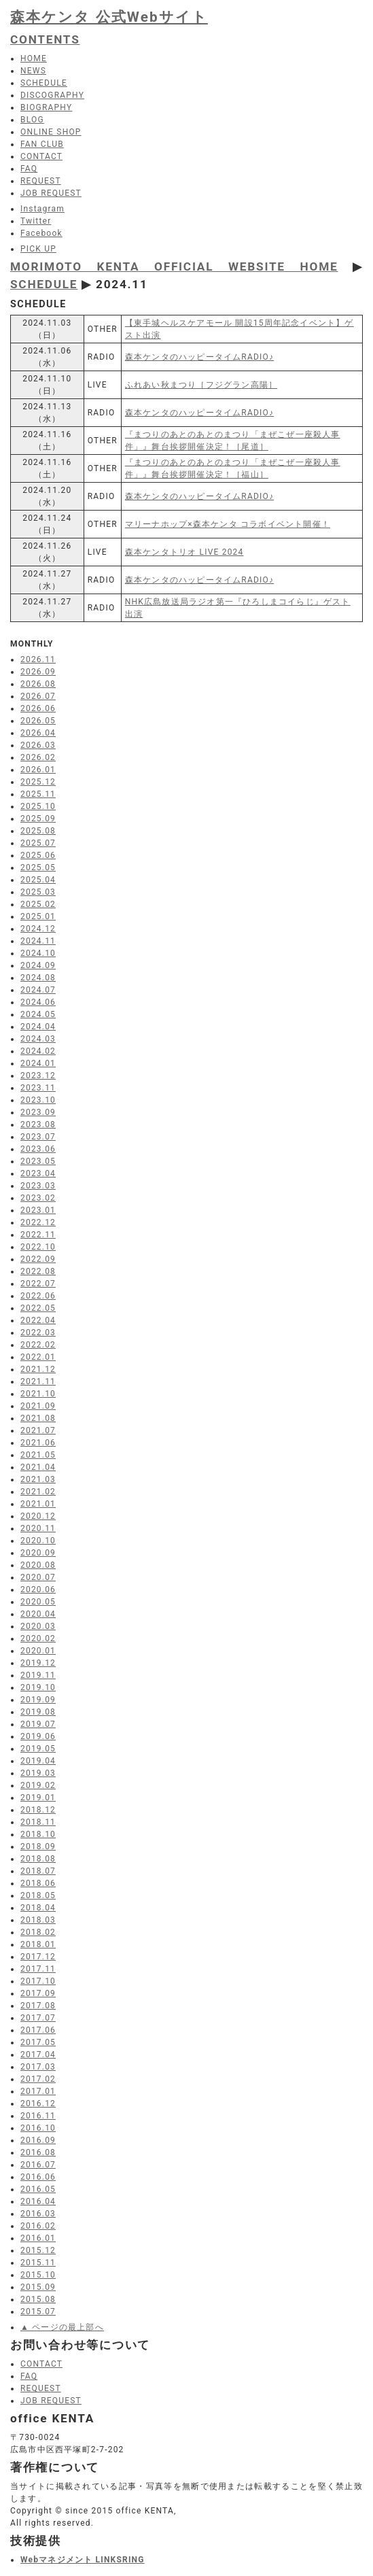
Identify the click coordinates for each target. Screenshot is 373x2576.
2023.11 (38, 1088)
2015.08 (38, 2299)
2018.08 (38, 1859)
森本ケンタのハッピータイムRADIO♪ (199, 357)
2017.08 (38, 2005)
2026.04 (38, 733)
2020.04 (38, 1614)
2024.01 (38, 1063)
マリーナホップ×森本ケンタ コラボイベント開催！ (227, 524)
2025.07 (38, 843)
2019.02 (38, 1785)
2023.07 (38, 1136)
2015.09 (38, 2287)
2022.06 (38, 1296)
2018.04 (38, 1907)
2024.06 (38, 1002)
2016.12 (38, 2103)
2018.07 (38, 1871)
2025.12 (38, 782)
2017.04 (38, 2054)
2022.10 (38, 1247)
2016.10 (38, 2128)
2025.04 (38, 880)
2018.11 (38, 1822)
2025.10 (38, 806)
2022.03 (38, 1332)
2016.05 (38, 2189)
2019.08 (38, 1712)
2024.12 (38, 928)
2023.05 (38, 1161)
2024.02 (38, 1051)
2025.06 (38, 855)
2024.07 (38, 990)
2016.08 (38, 2152)
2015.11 (38, 2262)
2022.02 (38, 1345)
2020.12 (38, 1516)
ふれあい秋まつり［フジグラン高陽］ (201, 385)
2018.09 (38, 1846)
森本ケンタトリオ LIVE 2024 (184, 552)
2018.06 (38, 1883)
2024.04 (38, 1026)
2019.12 (38, 1663)
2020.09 (38, 1553)
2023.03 (38, 1185)
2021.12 (38, 1369)
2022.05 (38, 1308)
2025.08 (38, 831)
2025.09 (38, 818)
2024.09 (38, 965)
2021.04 (38, 1467)
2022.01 (38, 1357)
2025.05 (38, 867)
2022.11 (38, 1234)
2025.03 (38, 892)
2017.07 (38, 2018)
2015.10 (38, 2275)
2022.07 (38, 1283)
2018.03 (38, 1920)
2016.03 (38, 2213)
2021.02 (38, 1491)
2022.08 (38, 1271)
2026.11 (38, 659)
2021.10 (38, 1393)
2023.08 (38, 1124)
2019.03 (38, 1773)
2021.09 (38, 1406)
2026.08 (38, 684)
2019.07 (38, 1724)
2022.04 (38, 1320)
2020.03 (38, 1626)
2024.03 (38, 1039)
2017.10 (38, 1981)
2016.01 (38, 2238)
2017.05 (38, 2042)
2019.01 (38, 1797)
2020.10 (38, 1540)
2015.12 (38, 2250)
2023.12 (38, 1075)
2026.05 (38, 720)
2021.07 (38, 1430)
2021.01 (38, 1504)
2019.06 (38, 1736)
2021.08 (38, 1418)
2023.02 (38, 1198)
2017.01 (38, 2091)
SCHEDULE (43, 284)
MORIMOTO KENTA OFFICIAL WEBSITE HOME (174, 266)
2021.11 (38, 1381)
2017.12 (38, 1956)
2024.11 (38, 941)
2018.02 (38, 1932)
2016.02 (38, 2226)
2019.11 (38, 1675)
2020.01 (38, 1650)
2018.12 (38, 1810)
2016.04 (38, 2201)
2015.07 (38, 2311)
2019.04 (38, 1761)
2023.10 (38, 1100)
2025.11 (38, 794)
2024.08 (38, 977)
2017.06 (38, 2030)
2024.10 (38, 953)
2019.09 (38, 1699)
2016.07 (38, 2164)
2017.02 (38, 2079)
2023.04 (38, 1173)
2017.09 (38, 1993)
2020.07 (38, 1577)
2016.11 (38, 2115)
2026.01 (38, 769)
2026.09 (38, 671)
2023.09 (38, 1112)
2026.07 (38, 696)
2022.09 (38, 1259)
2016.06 (38, 2177)
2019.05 (38, 1748)
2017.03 (38, 2067)
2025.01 (38, 916)
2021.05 (38, 1455)
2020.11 (38, 1528)
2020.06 (38, 1589)
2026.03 (38, 745)
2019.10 (38, 1687)
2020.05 (38, 1602)
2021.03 (38, 1479)
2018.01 (38, 1944)
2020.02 (38, 1638)
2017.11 (38, 1969)
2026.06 (38, 708)
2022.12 (38, 1222)
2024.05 (38, 1014)
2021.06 (38, 1442)
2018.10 (38, 1834)
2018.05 (38, 1895)
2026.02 (38, 757)
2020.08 (38, 1565)
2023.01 (38, 1210)
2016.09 (38, 2140)
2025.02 (38, 904)
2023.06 (38, 1149)
